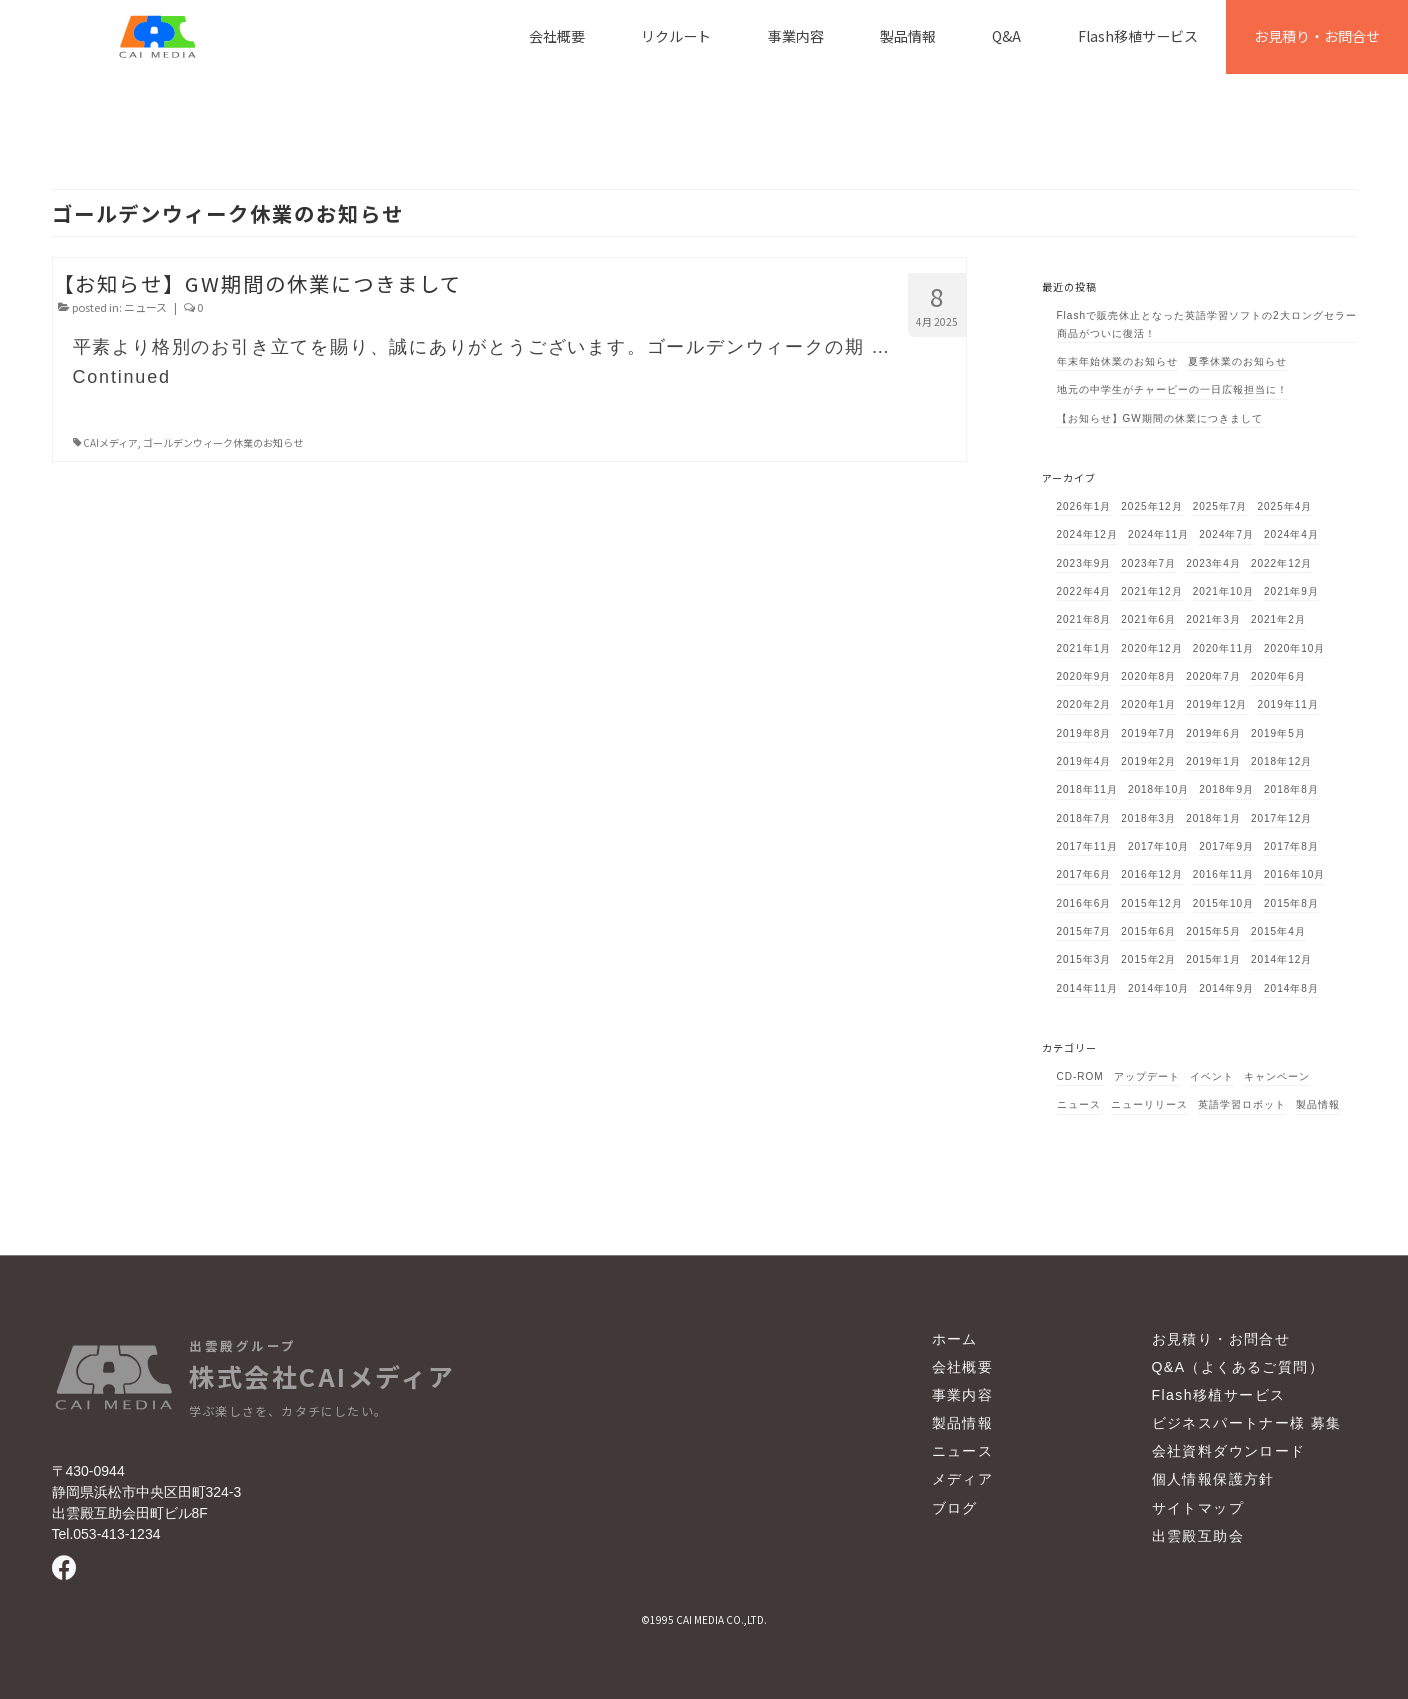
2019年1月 (1213, 761)
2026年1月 (1084, 506)
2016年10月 (1294, 874)
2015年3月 (1084, 959)
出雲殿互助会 (1198, 1536)
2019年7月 (1148, 733)
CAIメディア (110, 442)
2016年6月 (1084, 903)
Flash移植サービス (1219, 1395)
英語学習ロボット (1242, 1104)
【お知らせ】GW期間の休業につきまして (1160, 418)
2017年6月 (1084, 874)
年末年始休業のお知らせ (1117, 361)
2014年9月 (1226, 988)
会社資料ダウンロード (1229, 1452)
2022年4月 (1084, 591)
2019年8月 (1084, 733)
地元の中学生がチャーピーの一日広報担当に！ (1172, 389)
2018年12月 (1281, 761)
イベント (1212, 1076)
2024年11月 (1158, 534)
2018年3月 (1148, 818)
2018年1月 (1213, 818)
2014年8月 (1291, 988)
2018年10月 (1158, 789)
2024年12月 (1087, 534)
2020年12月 (1151, 648)
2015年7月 (1084, 931)
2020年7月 (1213, 676)
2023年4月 (1213, 563)
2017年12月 (1281, 818)
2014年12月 (1281, 959)
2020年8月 (1148, 676)
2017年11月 (1087, 846)
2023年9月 (1084, 563)
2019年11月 (1288, 704)
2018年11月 (1087, 789)
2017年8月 (1291, 846)
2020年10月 (1294, 648)
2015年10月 (1223, 903)
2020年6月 (1278, 676)
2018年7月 (1084, 818)
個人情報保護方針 (1213, 1480)
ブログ (955, 1508)
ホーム (955, 1339)
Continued (122, 377)
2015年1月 (1213, 959)
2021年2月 (1278, 619)
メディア (963, 1480)
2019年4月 (1084, 761)
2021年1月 (1084, 648)
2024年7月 (1226, 534)
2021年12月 (1151, 591)
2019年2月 (1148, 761)
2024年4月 (1291, 534)
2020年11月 (1223, 648)
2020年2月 (1084, 704)
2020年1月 (1148, 704)
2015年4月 (1278, 931)
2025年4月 (1285, 506)
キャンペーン (1277, 1076)
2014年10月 (1158, 988)
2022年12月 (1281, 563)
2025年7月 (1220, 506)
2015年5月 (1213, 931)
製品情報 (1318, 1104)
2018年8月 (1291, 789)
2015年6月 (1148, 931)
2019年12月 (1216, 704)
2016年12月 (1151, 874)
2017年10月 (1158, 846)
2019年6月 (1213, 733)
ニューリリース (1149, 1104)
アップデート (1147, 1076)
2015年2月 (1148, 959)
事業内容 (963, 1395)
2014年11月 (1087, 988)
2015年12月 (1151, 903)
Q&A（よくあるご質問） (1238, 1367)
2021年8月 (1084, 619)
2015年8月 (1291, 903)
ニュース (145, 307)
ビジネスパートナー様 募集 (1247, 1423)
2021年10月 (1223, 591)
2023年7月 (1148, 563)
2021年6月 (1148, 619)
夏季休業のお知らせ (1237, 361)
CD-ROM (1080, 1076)
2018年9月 (1226, 789)
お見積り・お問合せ (1221, 1339)
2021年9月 (1291, 591)
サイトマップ (1198, 1508)
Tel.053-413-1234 (106, 1534)
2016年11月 (1223, 874)
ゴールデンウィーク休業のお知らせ (223, 442)
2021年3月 (1213, 619)
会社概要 (963, 1367)
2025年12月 (1151, 506)
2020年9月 (1084, 676)
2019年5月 (1278, 733)
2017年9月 (1226, 846)
